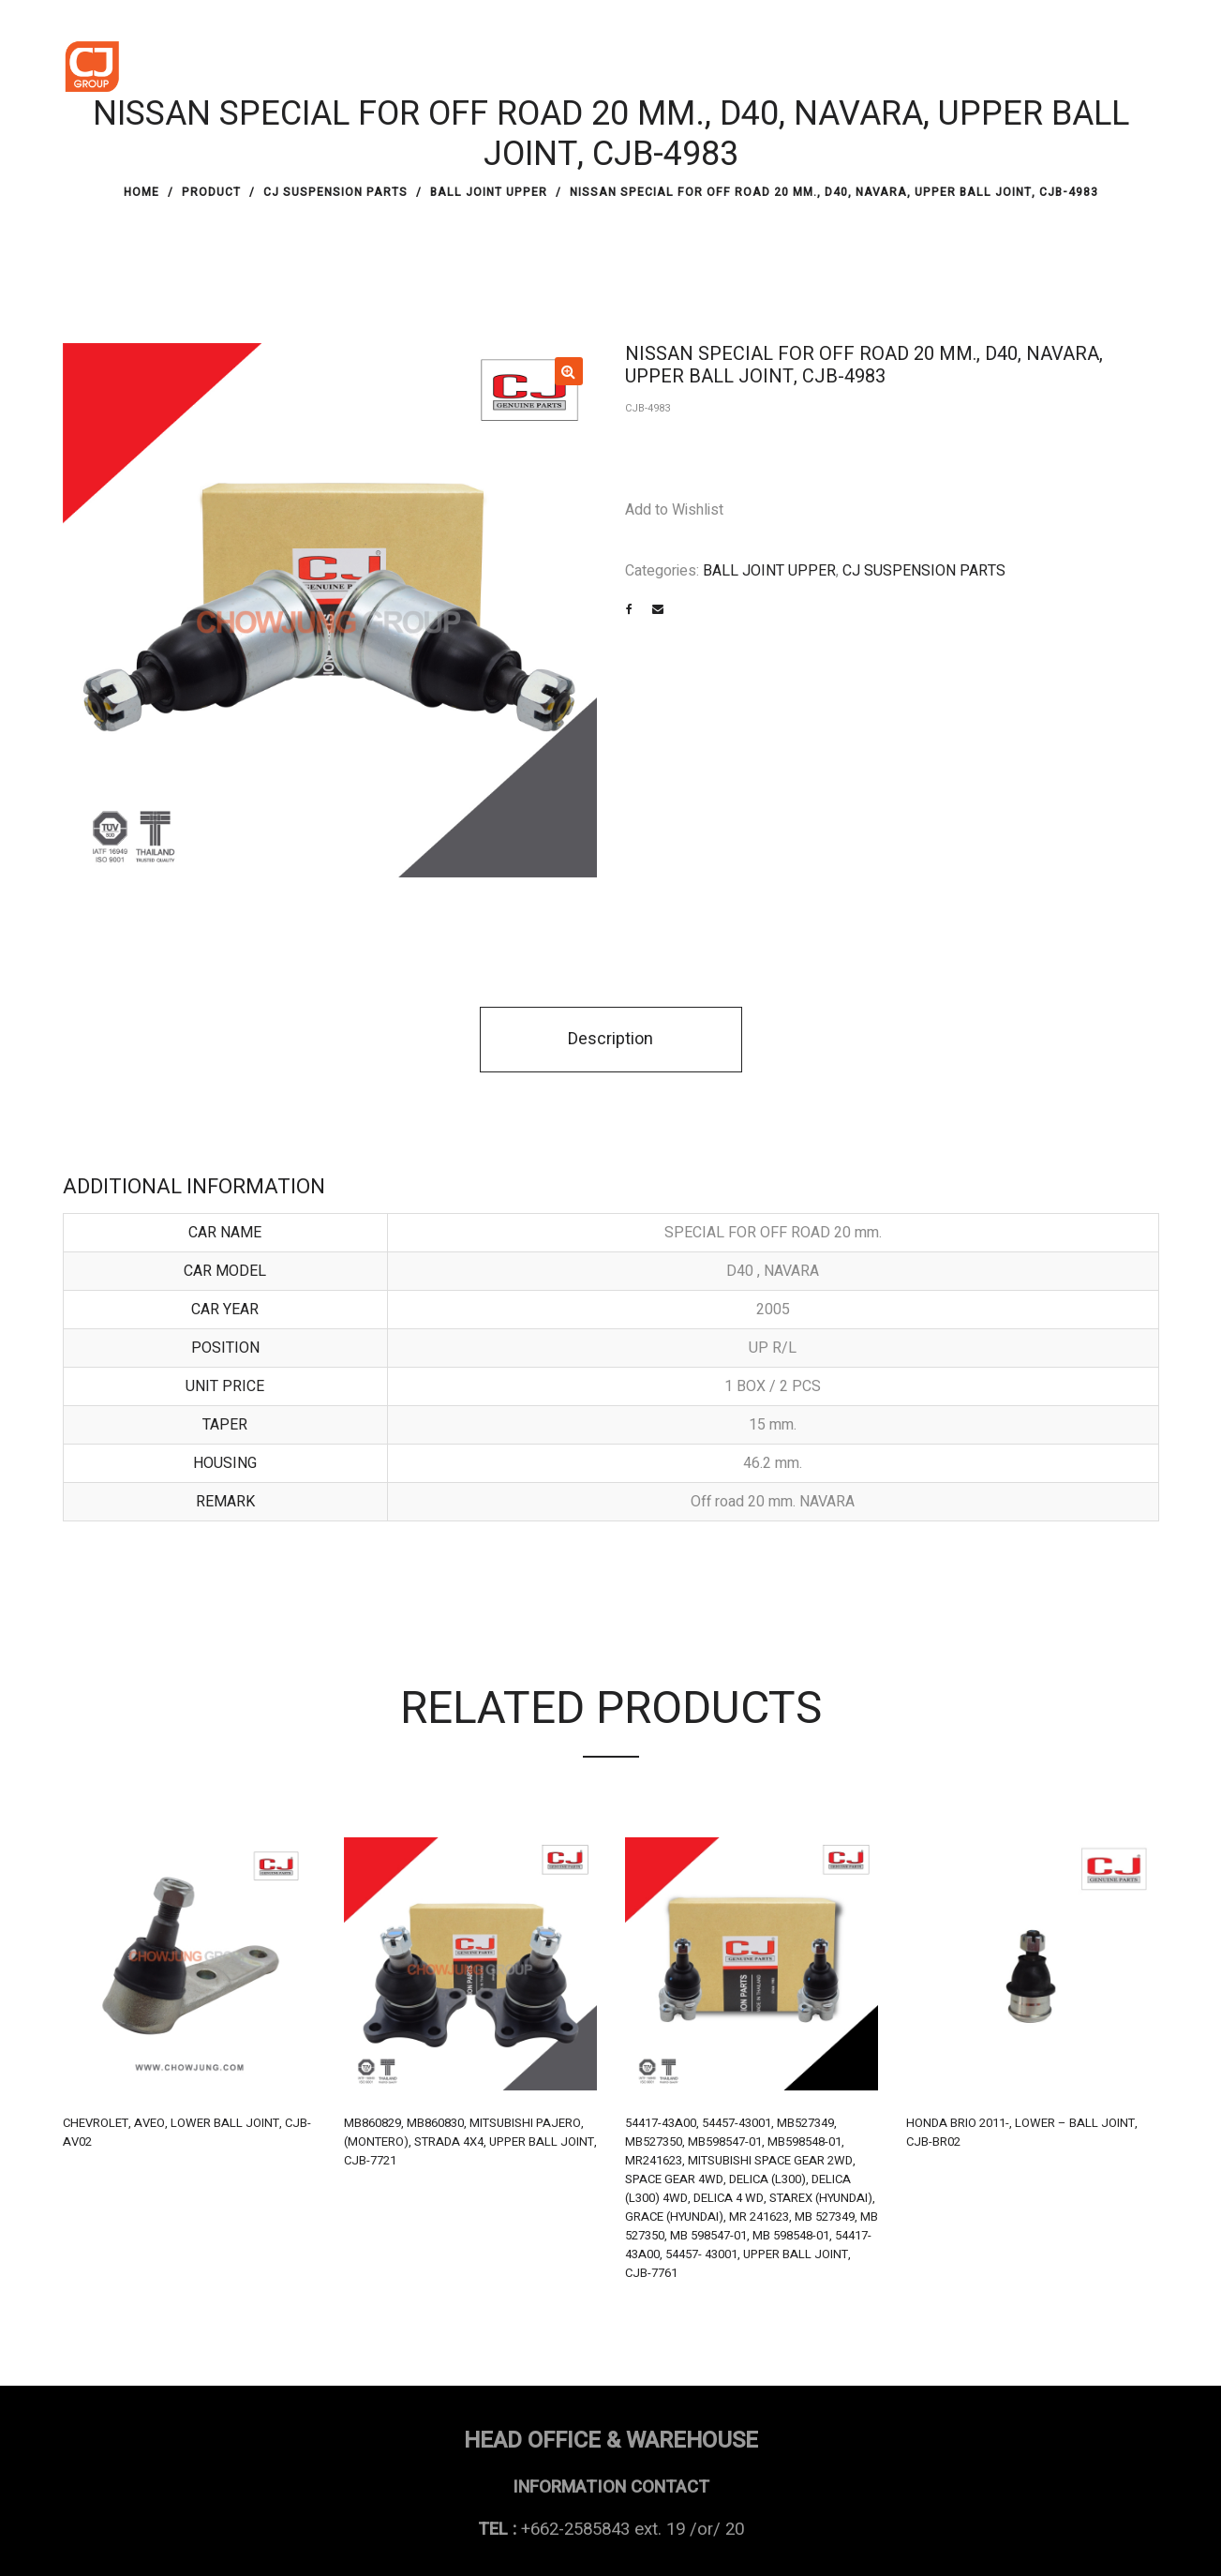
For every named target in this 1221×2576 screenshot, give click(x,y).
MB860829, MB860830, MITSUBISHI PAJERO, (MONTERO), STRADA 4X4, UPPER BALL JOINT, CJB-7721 (470, 2141)
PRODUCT (211, 192)
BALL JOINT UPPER (488, 192)
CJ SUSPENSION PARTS (335, 192)
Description (610, 1039)
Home (141, 192)
